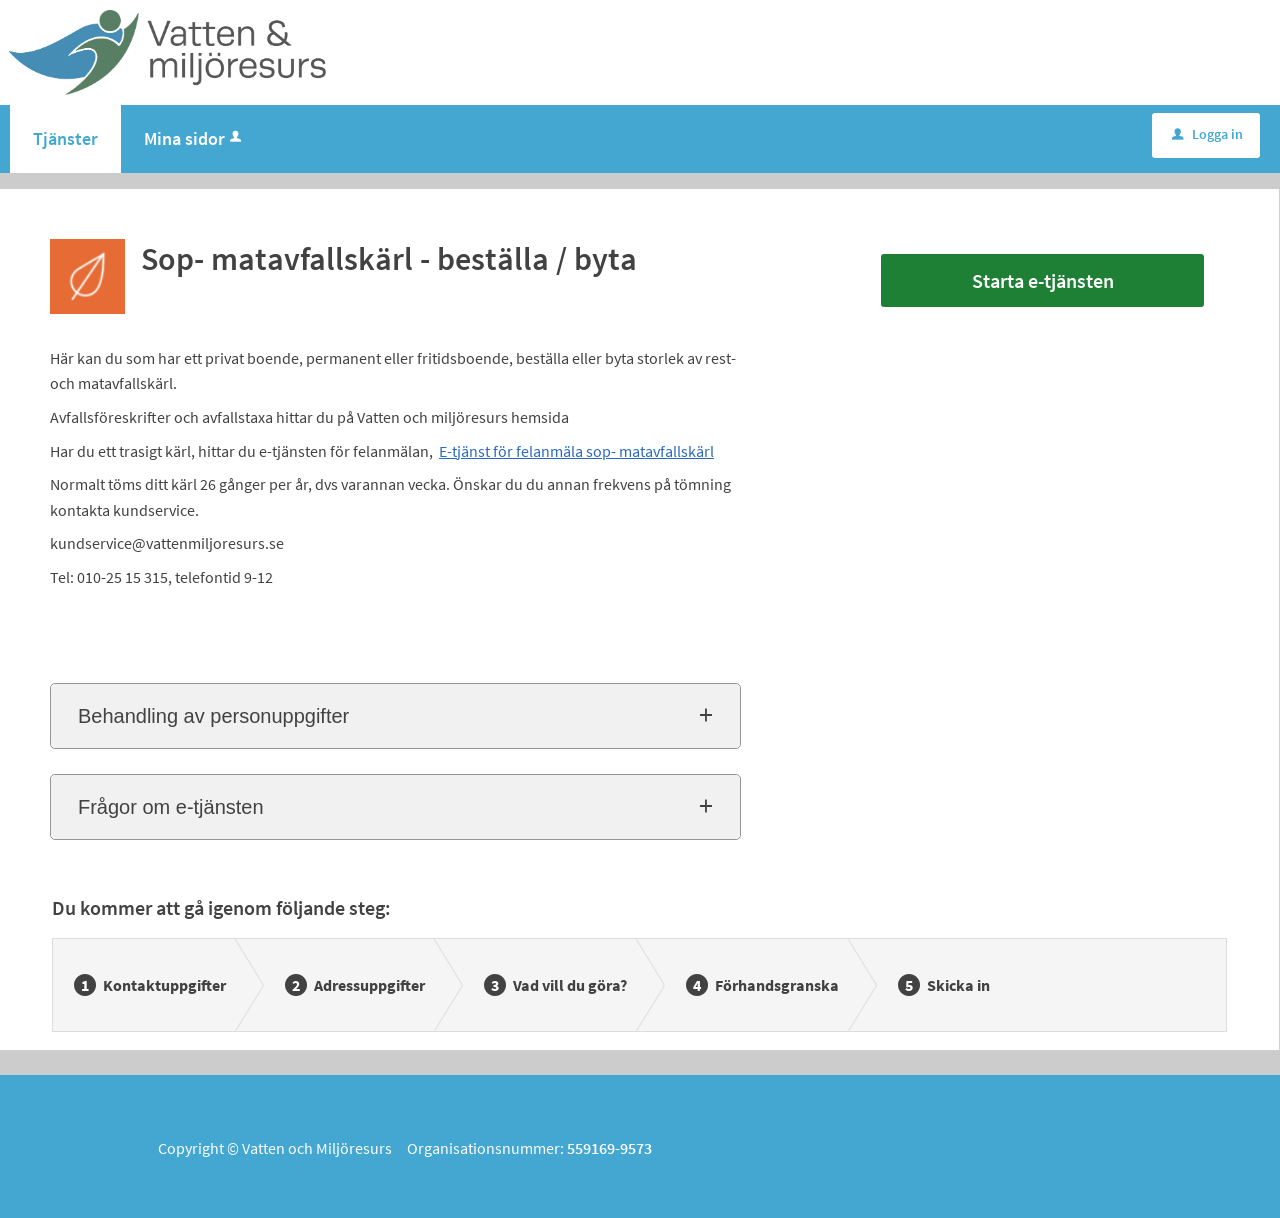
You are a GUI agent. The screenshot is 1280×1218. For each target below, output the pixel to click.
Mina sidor (194, 138)
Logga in (1207, 134)
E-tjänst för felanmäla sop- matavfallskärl (576, 451)
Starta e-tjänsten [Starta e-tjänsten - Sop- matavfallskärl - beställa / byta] (1043, 280)
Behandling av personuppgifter (213, 716)
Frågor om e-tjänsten (171, 807)
